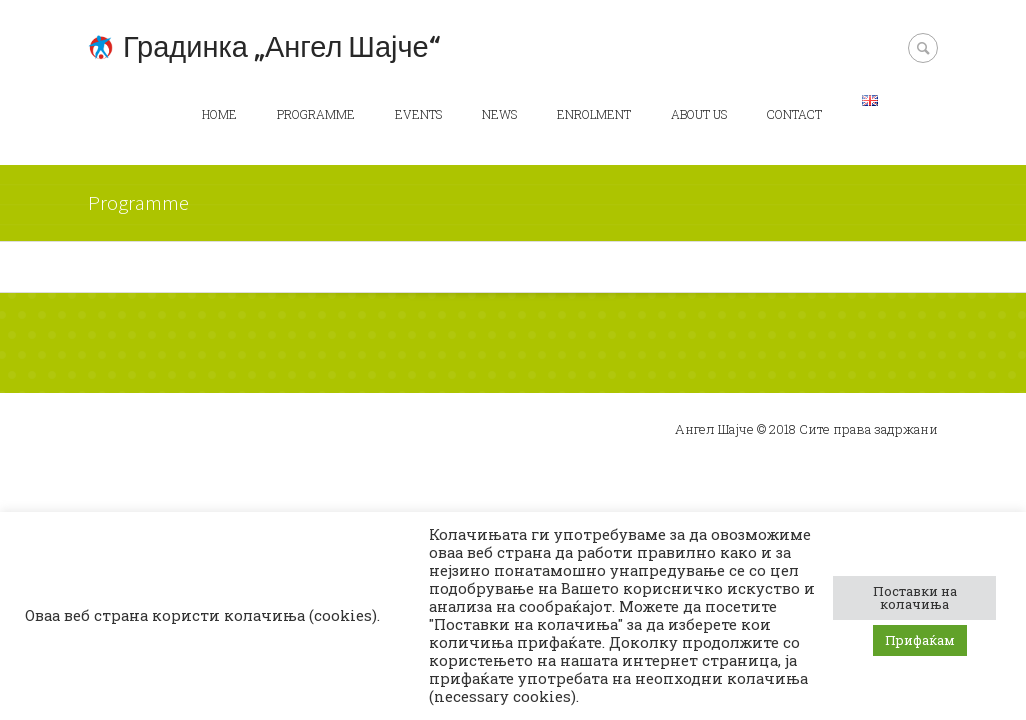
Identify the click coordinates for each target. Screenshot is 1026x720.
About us (699, 114)
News (499, 114)
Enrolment (594, 114)
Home (219, 114)
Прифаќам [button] (920, 640)
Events (418, 114)
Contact (794, 114)
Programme (316, 114)
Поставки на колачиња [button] (915, 597)
